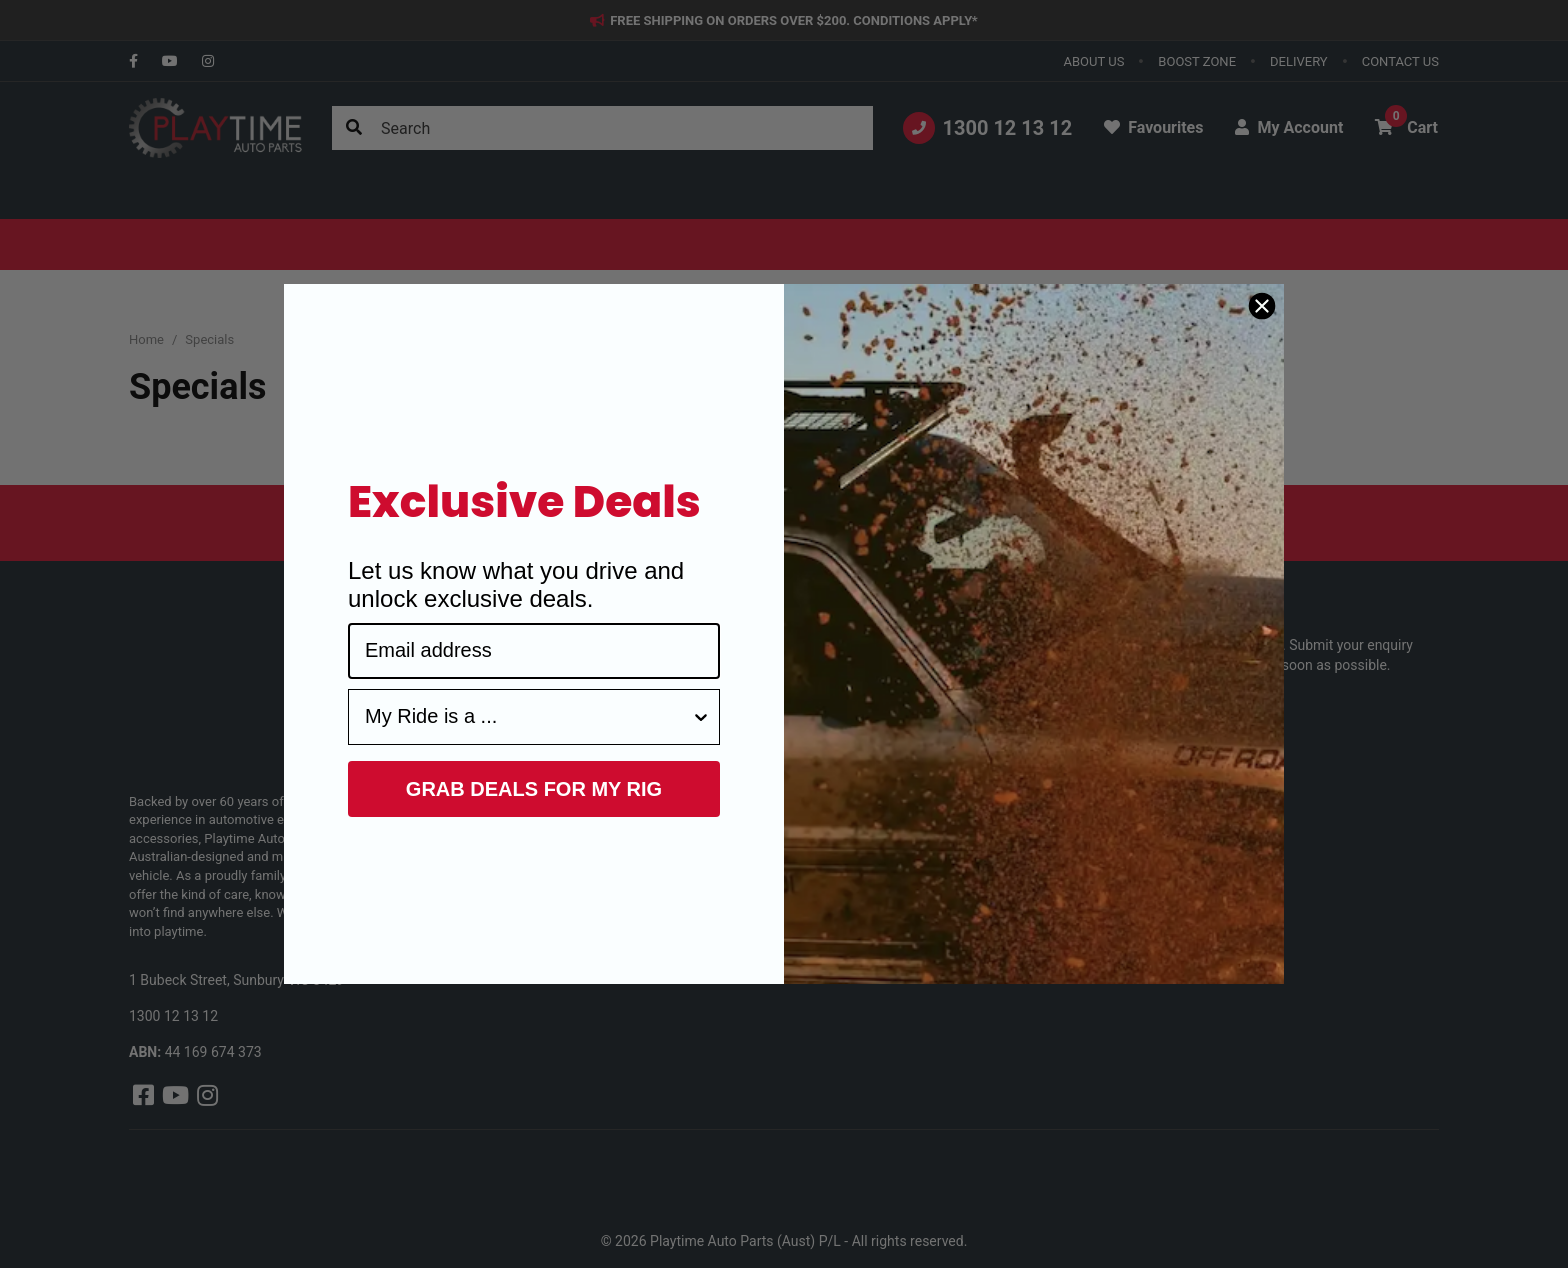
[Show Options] (701, 717)
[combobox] (528, 717)
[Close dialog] (1262, 306)
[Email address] (534, 651)
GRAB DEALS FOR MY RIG (534, 789)
